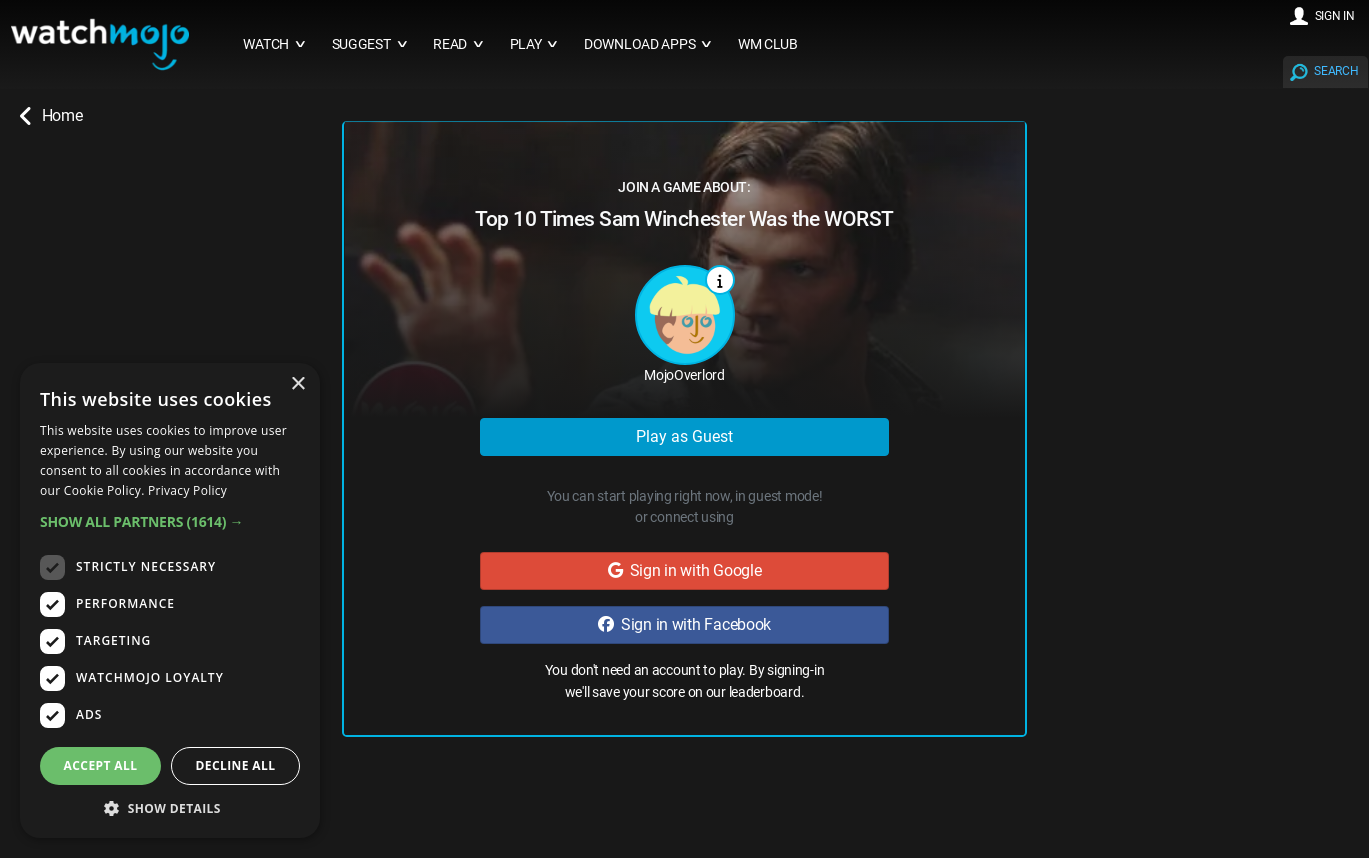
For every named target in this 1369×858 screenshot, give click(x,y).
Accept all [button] (101, 765)
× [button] (297, 384)
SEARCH (1336, 71)
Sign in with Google (685, 570)
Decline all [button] (236, 765)
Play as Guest (684, 436)
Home (51, 116)
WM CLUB (768, 44)
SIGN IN (1335, 16)
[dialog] (170, 600)
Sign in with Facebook (684, 624)
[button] (170, 521)
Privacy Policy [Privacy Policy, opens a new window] (187, 490)
